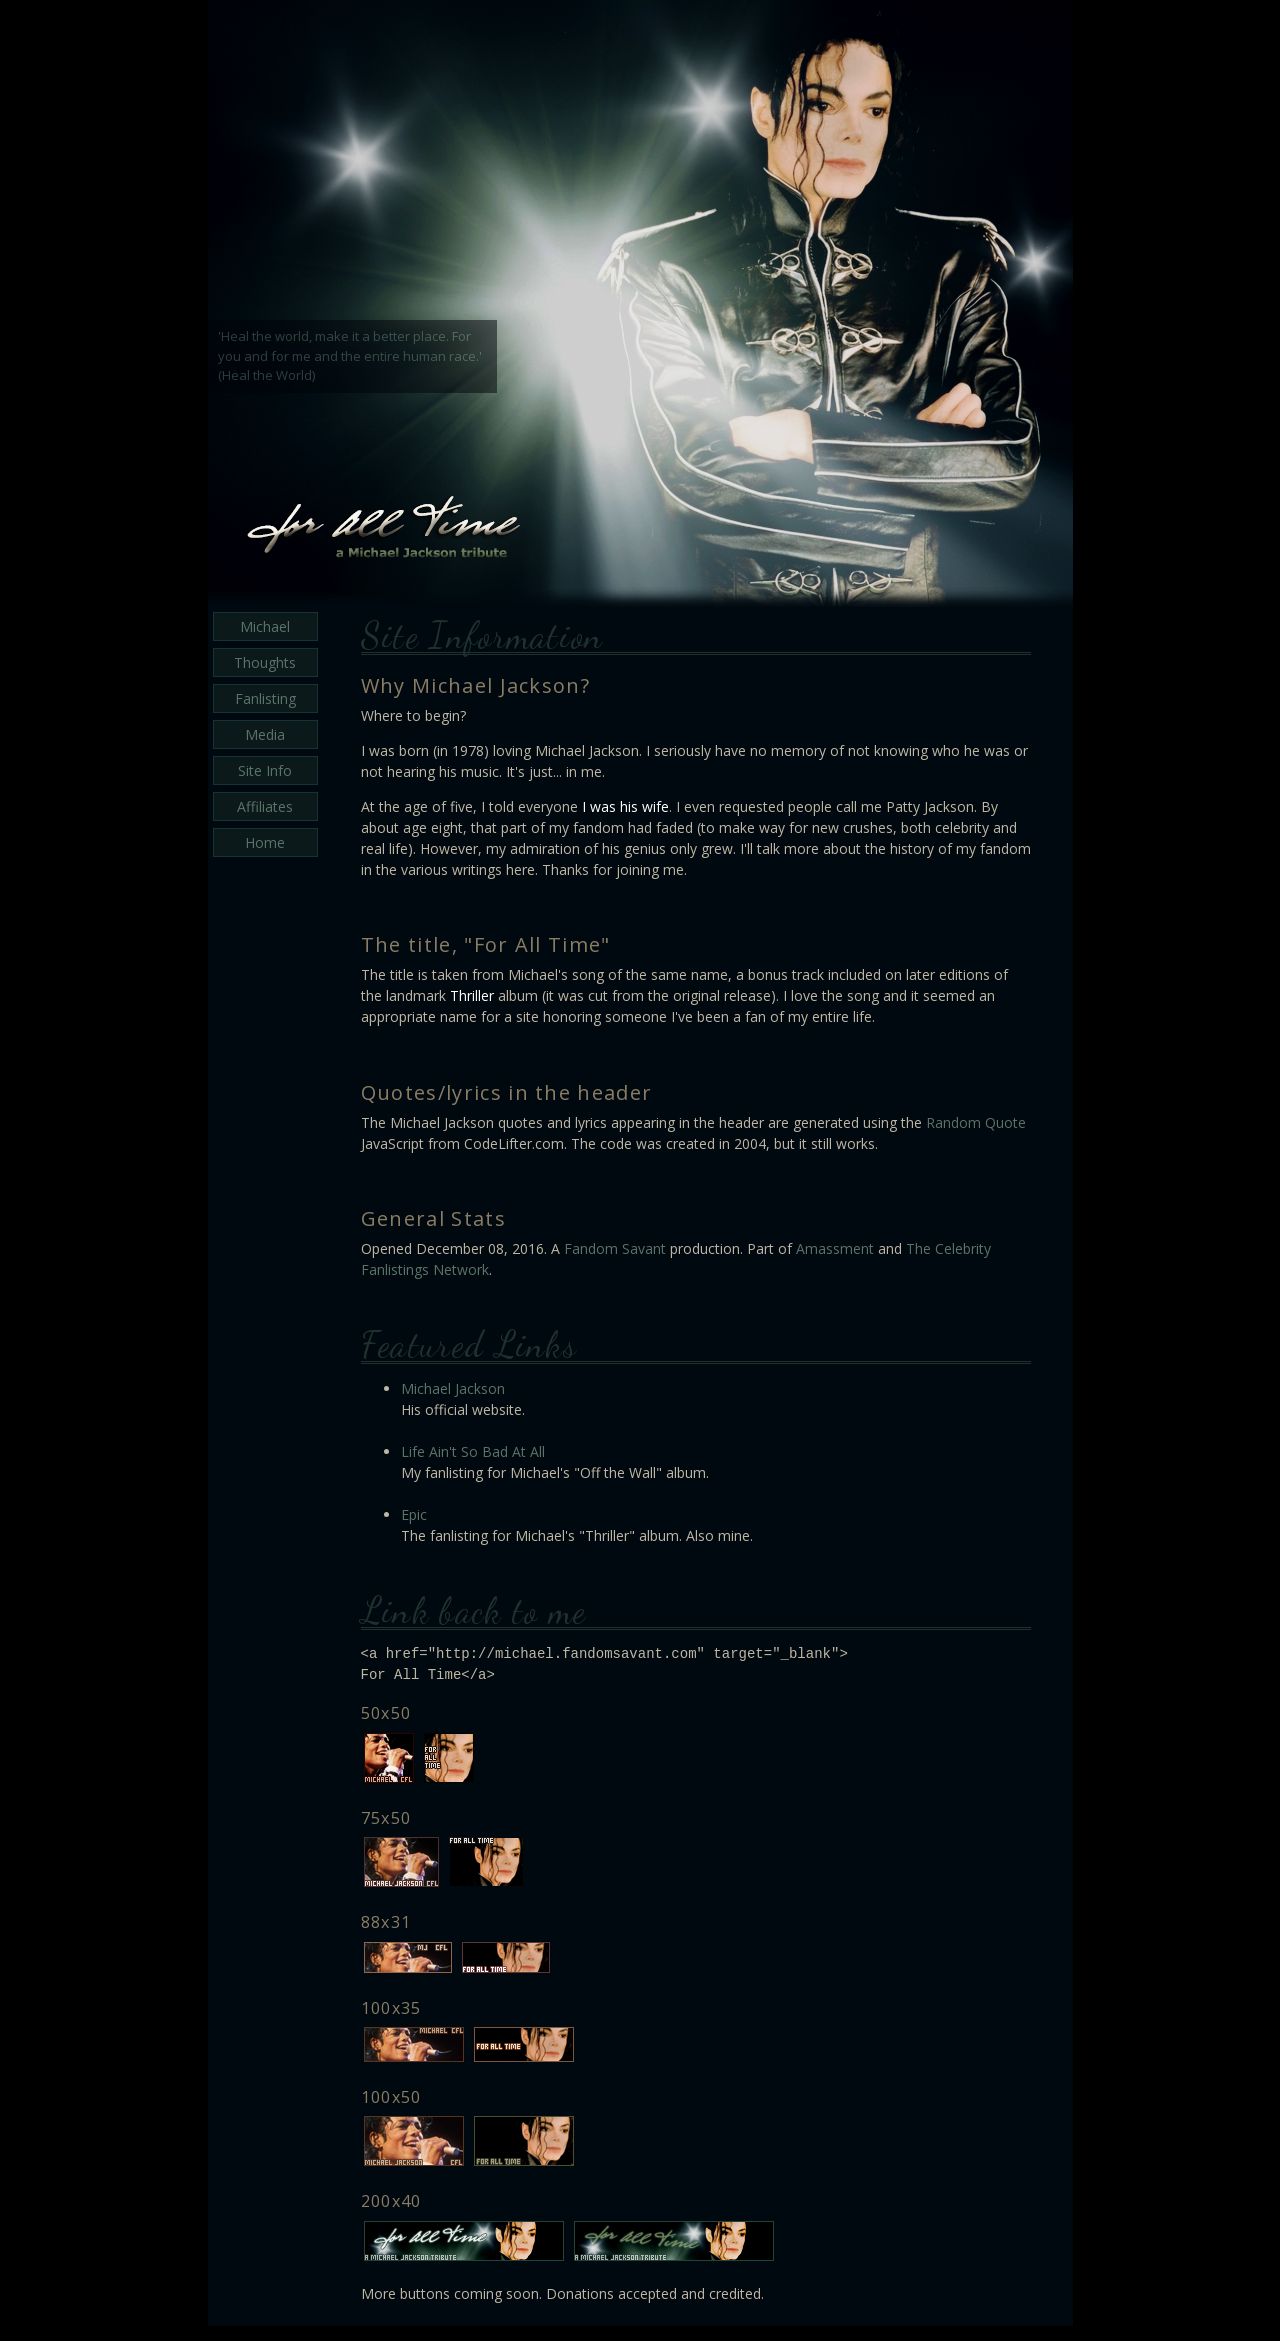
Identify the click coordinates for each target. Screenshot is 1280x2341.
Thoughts (265, 662)
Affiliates (265, 806)
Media (265, 734)
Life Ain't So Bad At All (473, 1451)
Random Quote (976, 1122)
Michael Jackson (453, 1388)
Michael (265, 626)
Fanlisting (265, 698)
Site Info (265, 770)
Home (265, 842)
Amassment (835, 1248)
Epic (414, 1514)
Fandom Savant (615, 1248)
